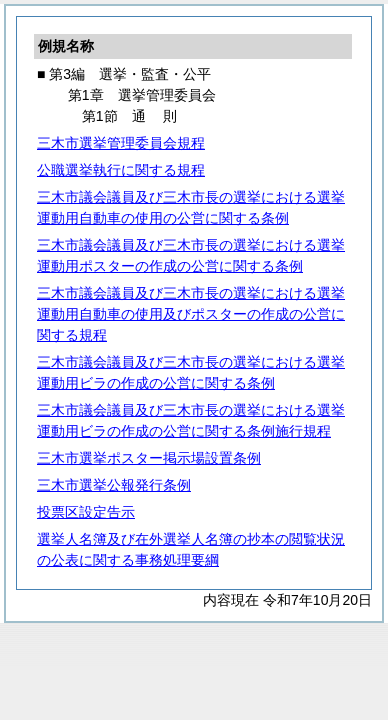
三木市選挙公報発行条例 (114, 485)
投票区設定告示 (86, 512)
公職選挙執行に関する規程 (121, 170)
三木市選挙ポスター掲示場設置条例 (149, 458)
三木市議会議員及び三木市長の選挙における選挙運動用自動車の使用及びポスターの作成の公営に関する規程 (191, 314)
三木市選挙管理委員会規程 (121, 143)
